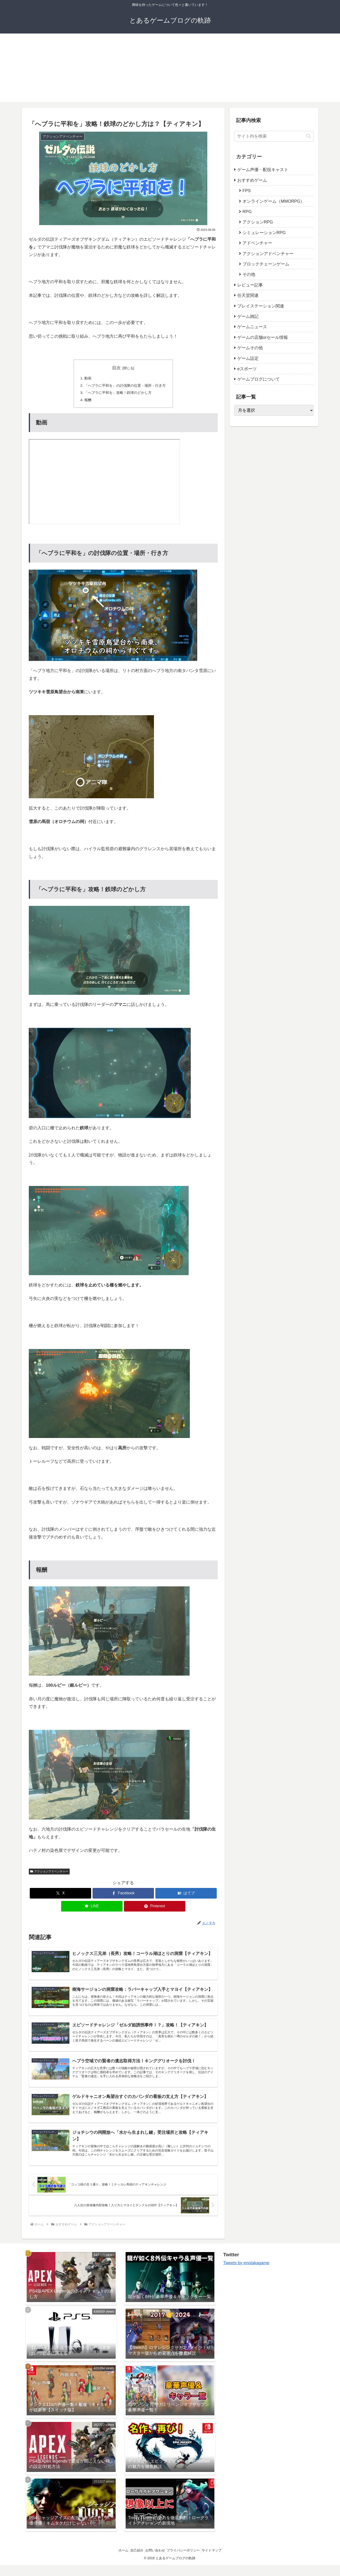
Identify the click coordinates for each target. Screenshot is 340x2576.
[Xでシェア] (60, 1895)
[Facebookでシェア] (123, 1895)
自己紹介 (133, 2561)
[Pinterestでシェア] (154, 1908)
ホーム (117, 2561)
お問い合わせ (155, 2561)
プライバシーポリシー (186, 2561)
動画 (85, 378)
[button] (308, 136)
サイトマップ (218, 2561)
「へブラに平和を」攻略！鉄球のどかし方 (117, 394)
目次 (116, 368)
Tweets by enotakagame (246, 2274)
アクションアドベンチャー (49, 1873)
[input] (274, 136)
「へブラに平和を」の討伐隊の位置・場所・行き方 (125, 386)
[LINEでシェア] (92, 1908)
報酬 (85, 401)
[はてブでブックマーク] (186, 1895)
